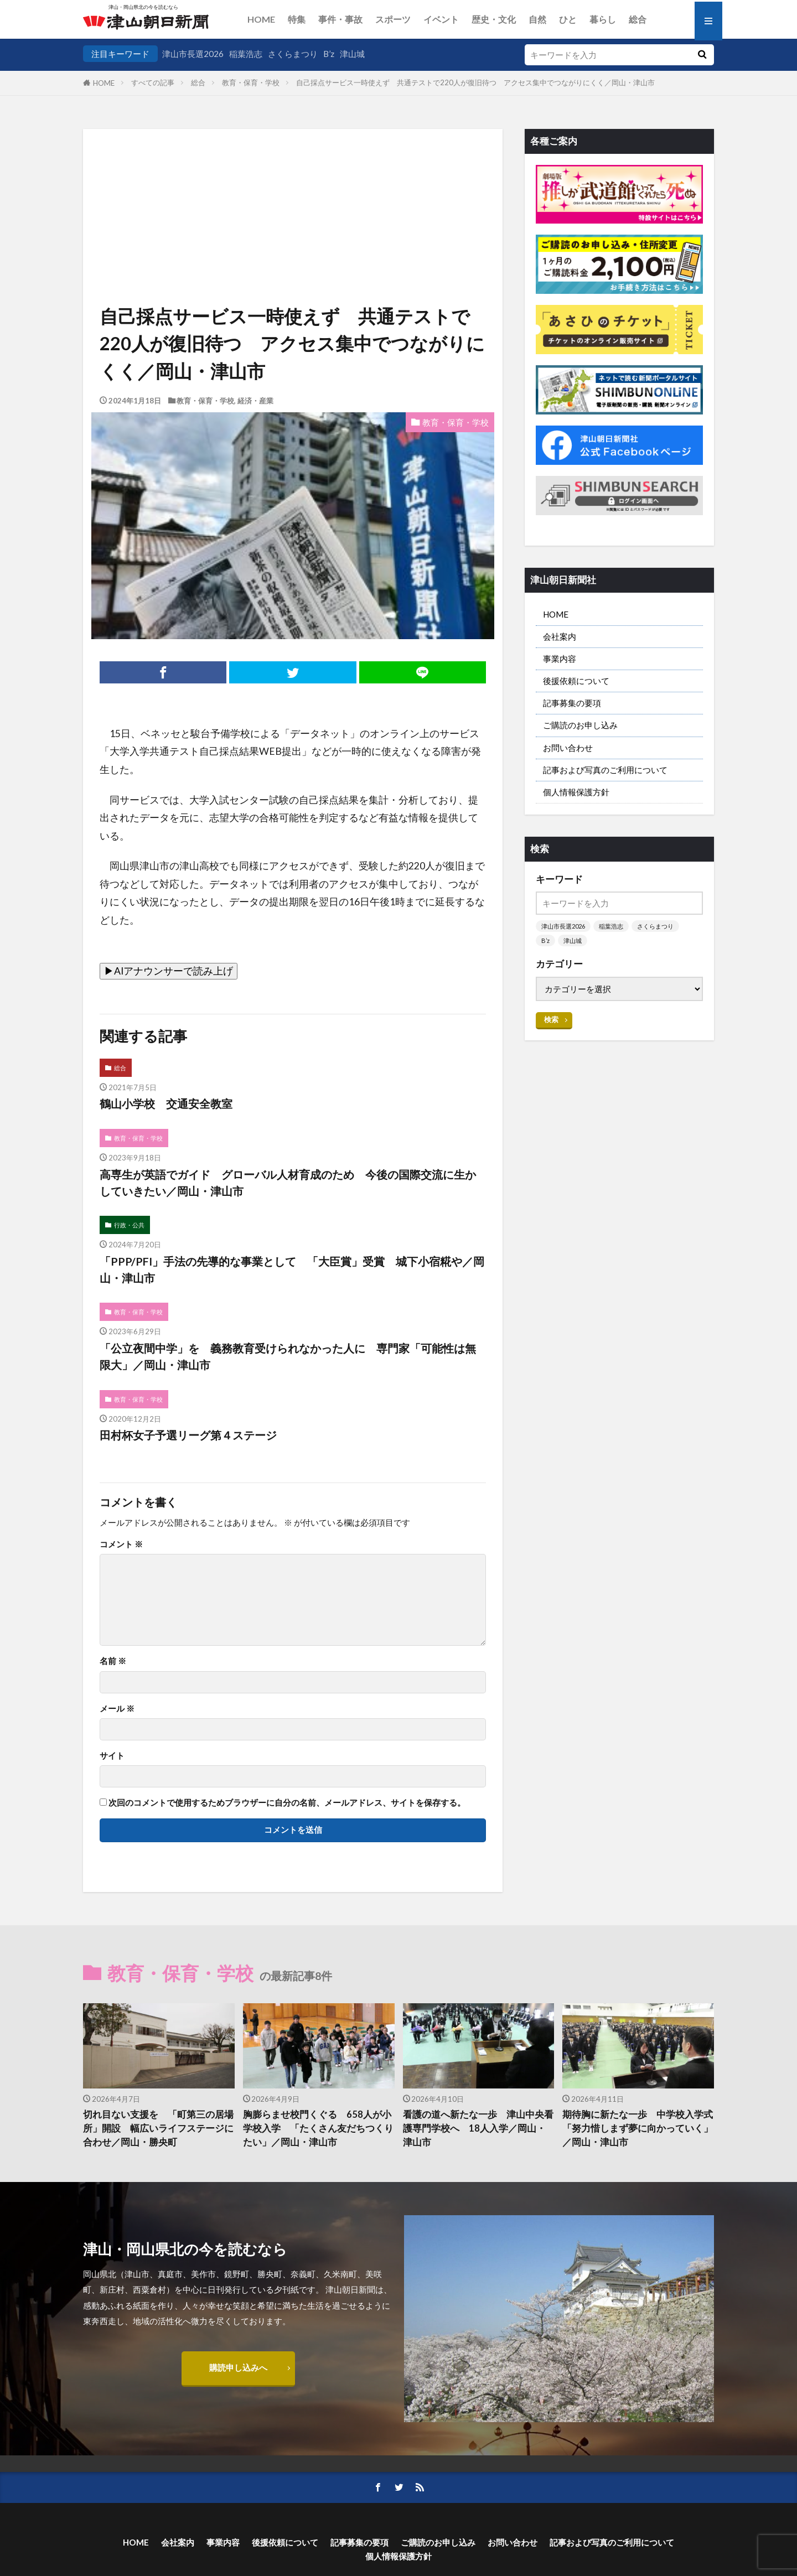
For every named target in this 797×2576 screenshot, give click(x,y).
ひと (568, 19)
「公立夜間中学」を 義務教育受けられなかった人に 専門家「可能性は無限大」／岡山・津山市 (288, 1356)
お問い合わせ (568, 748)
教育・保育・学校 (251, 82)
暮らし (602, 19)
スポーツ (393, 19)
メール (117, 1708)
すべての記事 (152, 82)
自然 (537, 19)
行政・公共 (129, 1225)
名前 (113, 1661)
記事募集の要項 (572, 703)
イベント (441, 19)
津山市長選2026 (193, 54)
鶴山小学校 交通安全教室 (166, 1103)
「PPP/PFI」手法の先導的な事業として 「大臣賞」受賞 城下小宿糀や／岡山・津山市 (292, 1269)
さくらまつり (293, 54)
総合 (637, 19)
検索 (551, 1019)
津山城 (352, 54)
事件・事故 (340, 19)
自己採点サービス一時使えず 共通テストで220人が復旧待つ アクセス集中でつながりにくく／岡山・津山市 (475, 82)
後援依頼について (576, 681)
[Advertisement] (293, 185)
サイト (112, 1755)
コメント (121, 1544)
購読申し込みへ (238, 2367)
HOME (261, 19)
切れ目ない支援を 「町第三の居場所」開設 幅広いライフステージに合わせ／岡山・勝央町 (158, 2128)
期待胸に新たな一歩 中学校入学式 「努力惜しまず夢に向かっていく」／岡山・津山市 (638, 2128)
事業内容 (559, 659)
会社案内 (559, 636)
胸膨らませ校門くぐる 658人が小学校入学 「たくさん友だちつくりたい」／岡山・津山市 (318, 2128)
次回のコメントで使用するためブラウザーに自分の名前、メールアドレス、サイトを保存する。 (286, 1802)
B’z (328, 54)
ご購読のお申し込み (580, 725)
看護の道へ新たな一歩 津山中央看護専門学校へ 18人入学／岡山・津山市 (478, 2128)
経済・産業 (255, 400)
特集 (297, 19)
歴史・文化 (494, 19)
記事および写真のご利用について (605, 770)
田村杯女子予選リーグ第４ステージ (188, 1435)
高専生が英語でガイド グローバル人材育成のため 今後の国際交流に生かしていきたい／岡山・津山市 (288, 1183)
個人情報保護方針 (576, 792)
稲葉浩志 (245, 54)
